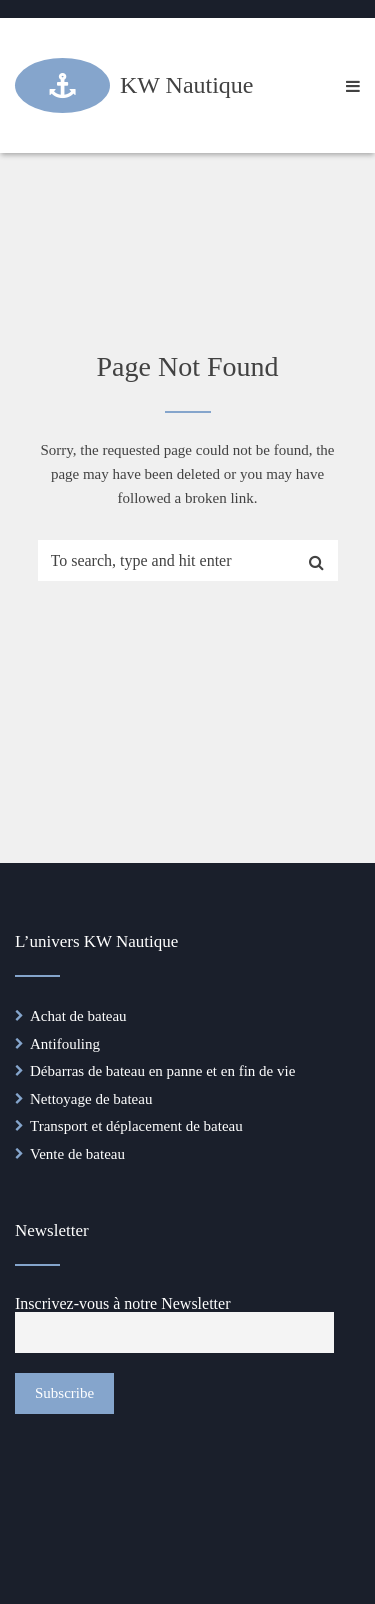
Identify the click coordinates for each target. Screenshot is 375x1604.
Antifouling (65, 1044)
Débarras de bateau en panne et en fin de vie (162, 1071)
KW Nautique (187, 85)
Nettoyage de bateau (91, 1099)
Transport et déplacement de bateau (136, 1126)
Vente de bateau (77, 1154)
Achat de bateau (78, 1016)
